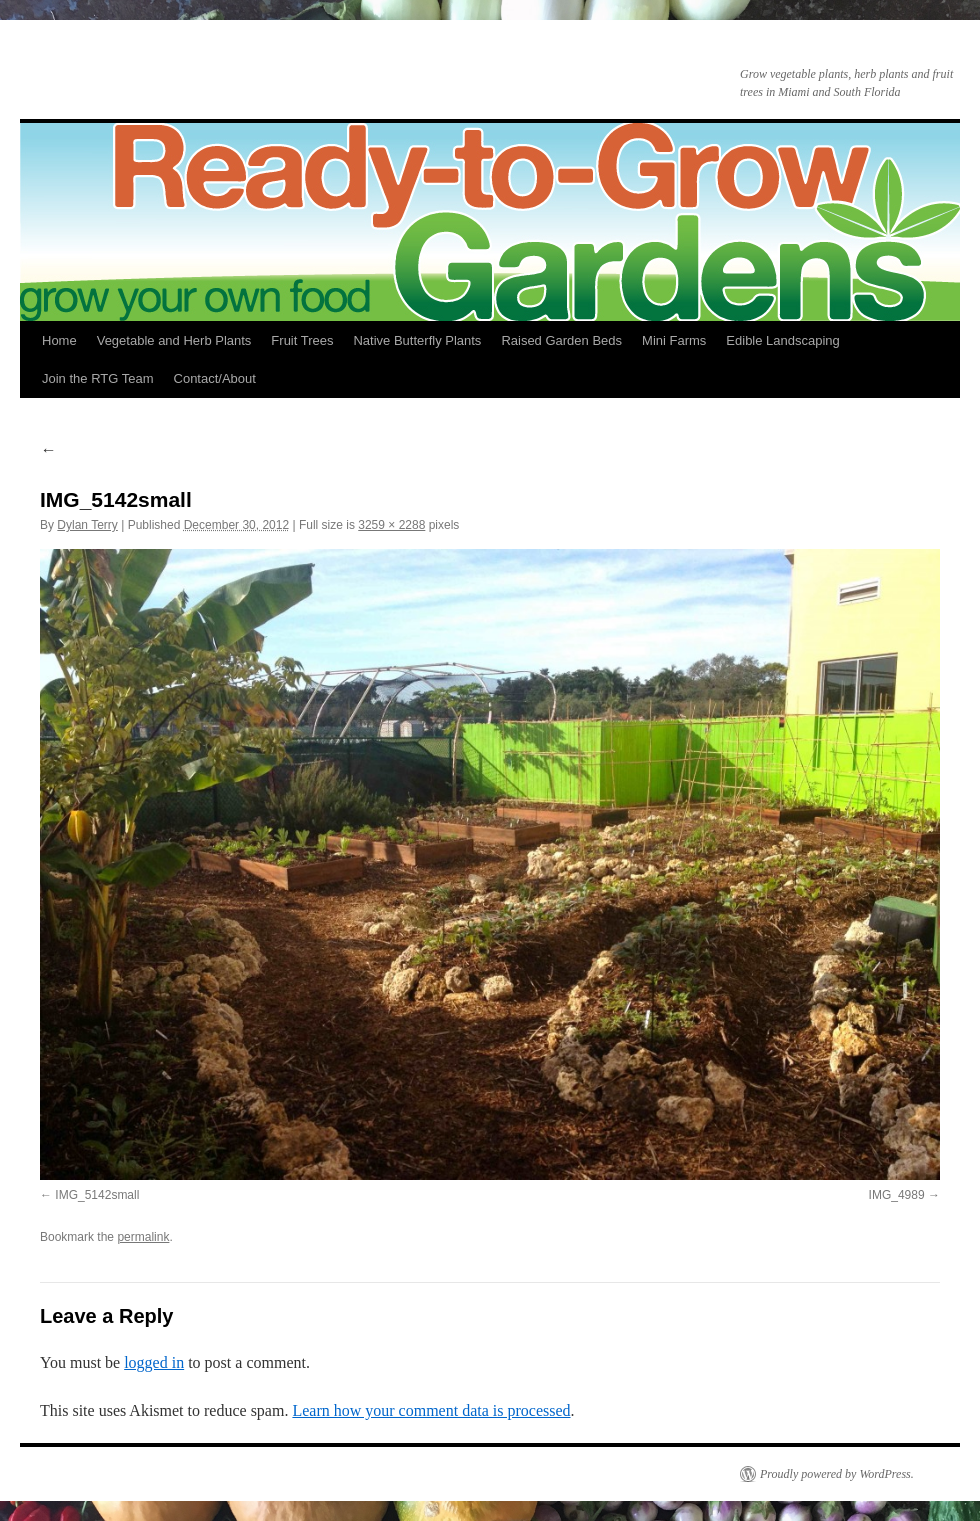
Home (59, 340)
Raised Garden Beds (561, 340)
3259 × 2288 (391, 525)
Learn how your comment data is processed (431, 1410)
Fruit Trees (302, 340)
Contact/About (215, 378)
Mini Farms (674, 340)
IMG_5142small (97, 1195)
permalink (143, 1237)
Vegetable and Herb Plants (174, 340)
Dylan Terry (87, 525)
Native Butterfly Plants (417, 340)
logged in (154, 1362)
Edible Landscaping (782, 340)
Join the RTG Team (98, 378)
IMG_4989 (897, 1195)
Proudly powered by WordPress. (837, 1474)
